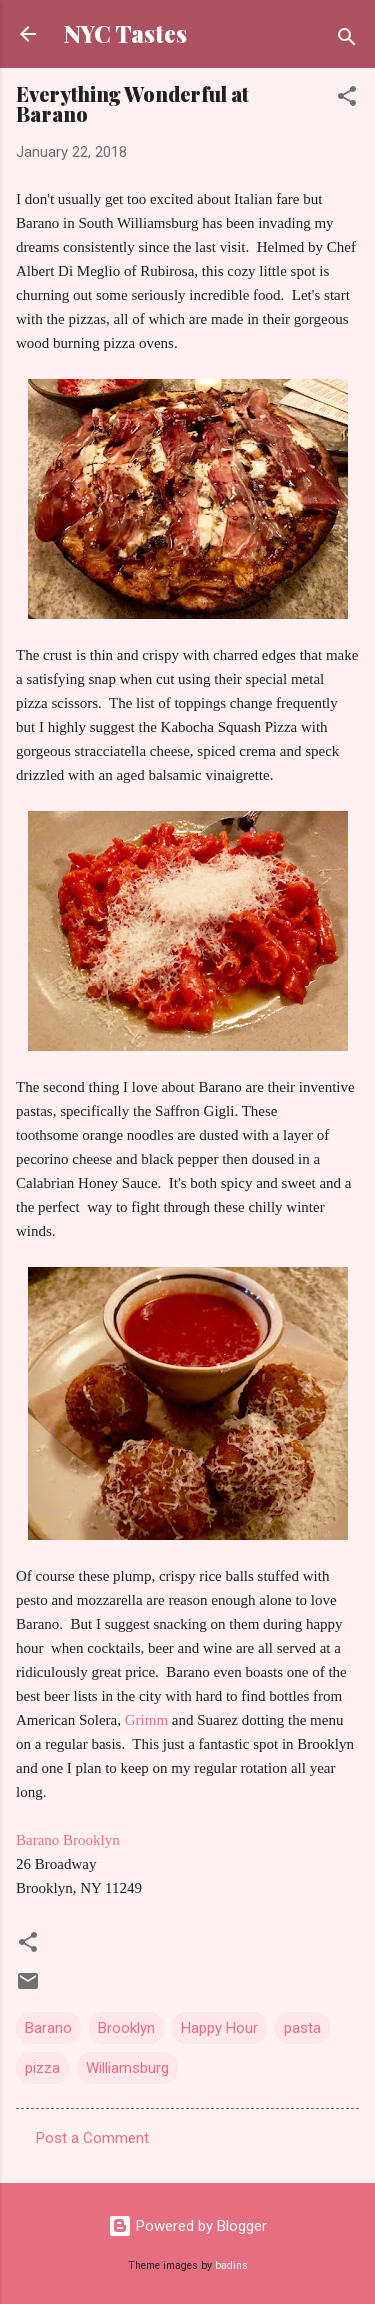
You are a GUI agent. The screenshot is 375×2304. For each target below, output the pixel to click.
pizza (42, 2068)
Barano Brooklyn (68, 1840)
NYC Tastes (125, 33)
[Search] (347, 40)
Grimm (144, 1720)
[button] (347, 99)
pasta (302, 2028)
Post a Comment (92, 2138)
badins (231, 2265)
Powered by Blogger (187, 2226)
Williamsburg (127, 2068)
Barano (48, 2028)
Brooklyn (126, 2028)
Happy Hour (219, 2028)
